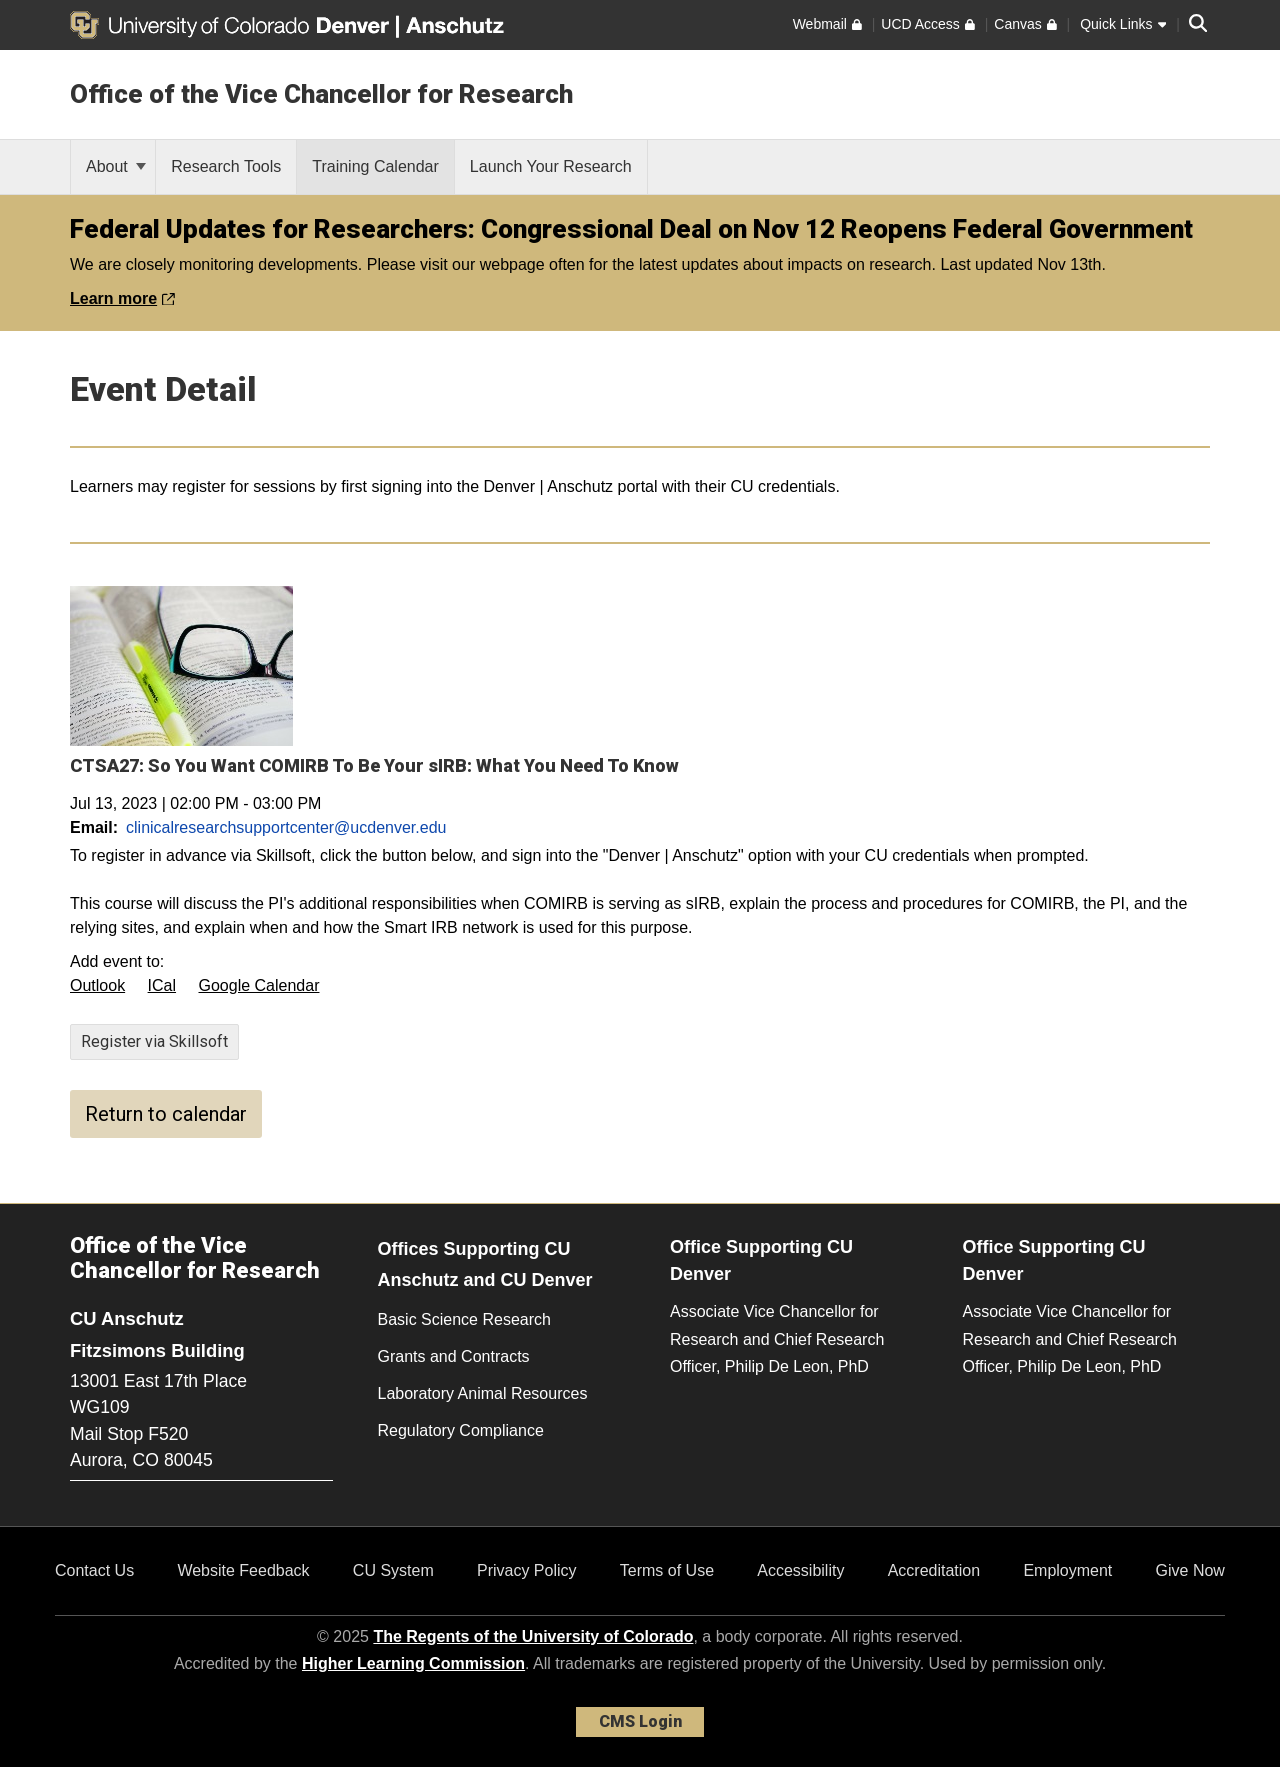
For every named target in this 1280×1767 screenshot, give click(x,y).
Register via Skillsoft (154, 1041)
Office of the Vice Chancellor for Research (321, 94)
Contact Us (94, 1570)
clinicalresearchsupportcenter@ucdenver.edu (286, 827)
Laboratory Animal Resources (483, 1393)
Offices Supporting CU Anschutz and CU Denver (485, 1264)
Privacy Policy (527, 1570)
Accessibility (800, 1570)
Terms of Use (667, 1570)
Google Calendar (259, 985)
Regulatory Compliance (461, 1430)
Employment (1067, 1570)
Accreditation (934, 1570)
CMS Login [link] (640, 1721)
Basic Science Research (464, 1319)
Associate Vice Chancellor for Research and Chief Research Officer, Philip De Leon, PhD (777, 1338)
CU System (393, 1570)
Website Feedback (243, 1570)
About (116, 166)
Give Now (1190, 1570)
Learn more (122, 298)
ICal (162, 985)
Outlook (97, 985)
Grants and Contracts (454, 1356)
